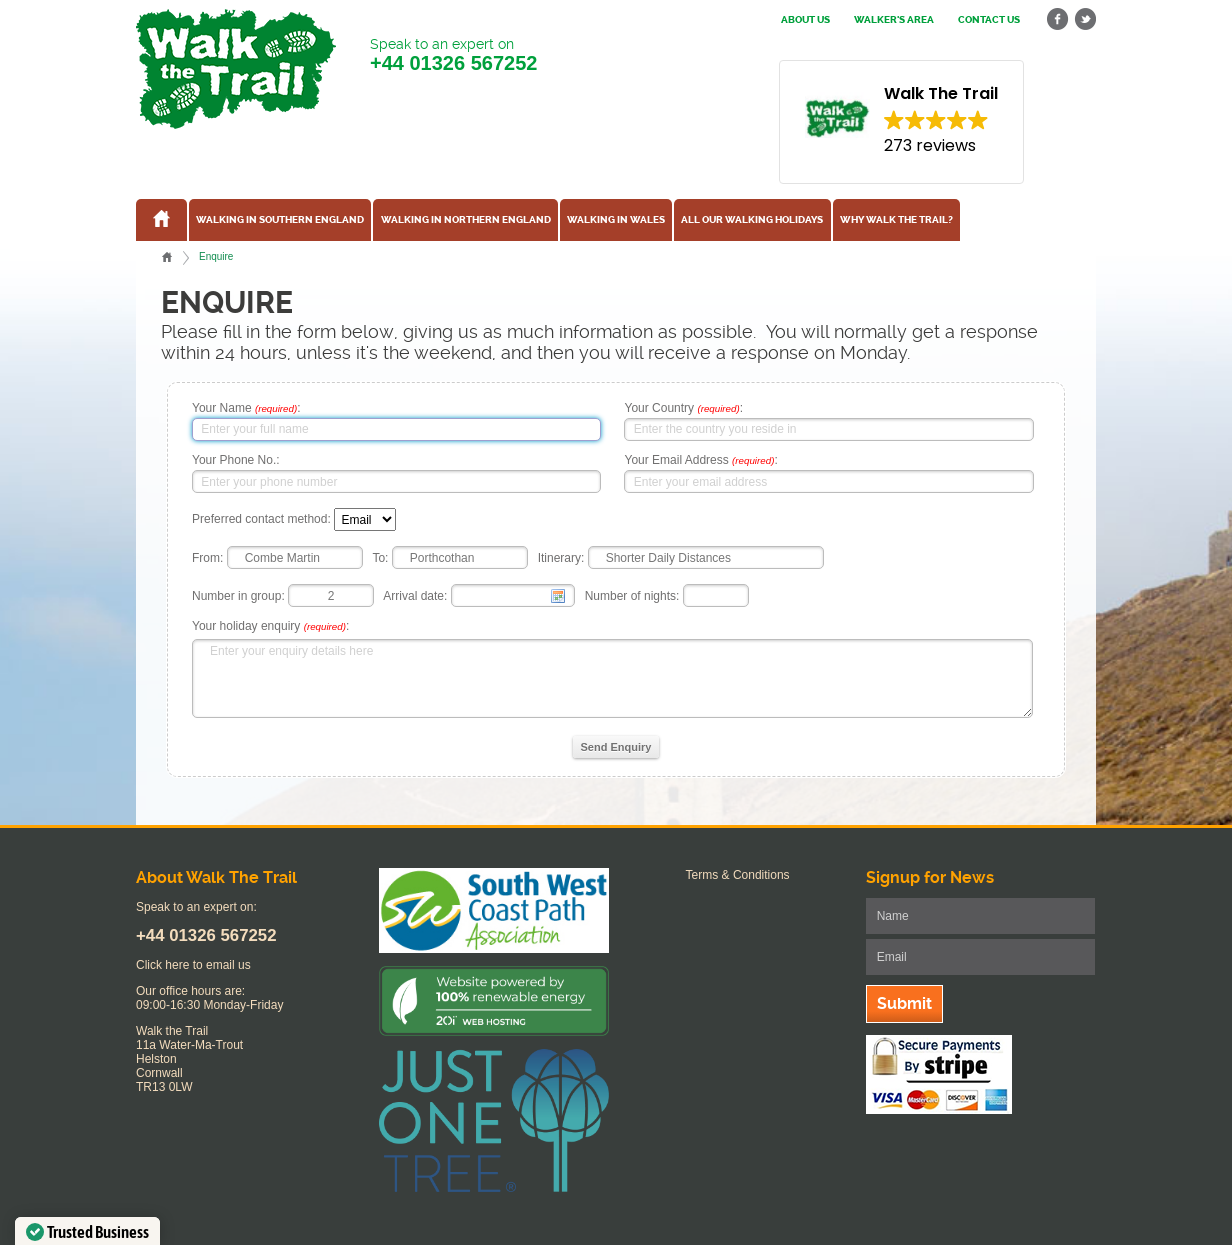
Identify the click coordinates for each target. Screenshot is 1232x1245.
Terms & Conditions (738, 875)
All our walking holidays (752, 220)
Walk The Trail (236, 69)
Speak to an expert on (453, 55)
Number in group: (238, 596)
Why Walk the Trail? (896, 220)
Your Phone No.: (236, 460)
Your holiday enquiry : (270, 626)
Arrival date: (415, 596)
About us (805, 20)
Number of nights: (632, 596)
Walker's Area (894, 20)
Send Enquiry (616, 747)
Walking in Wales (616, 220)
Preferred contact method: (261, 520)
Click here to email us (193, 965)
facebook (1058, 19)
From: (207, 558)
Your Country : (683, 408)
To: (380, 558)
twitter (1085, 19)
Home (167, 257)
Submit (904, 1003)
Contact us (989, 20)
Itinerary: (561, 558)
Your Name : (246, 408)
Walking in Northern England (466, 220)
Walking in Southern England (280, 220)
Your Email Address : (700, 460)
